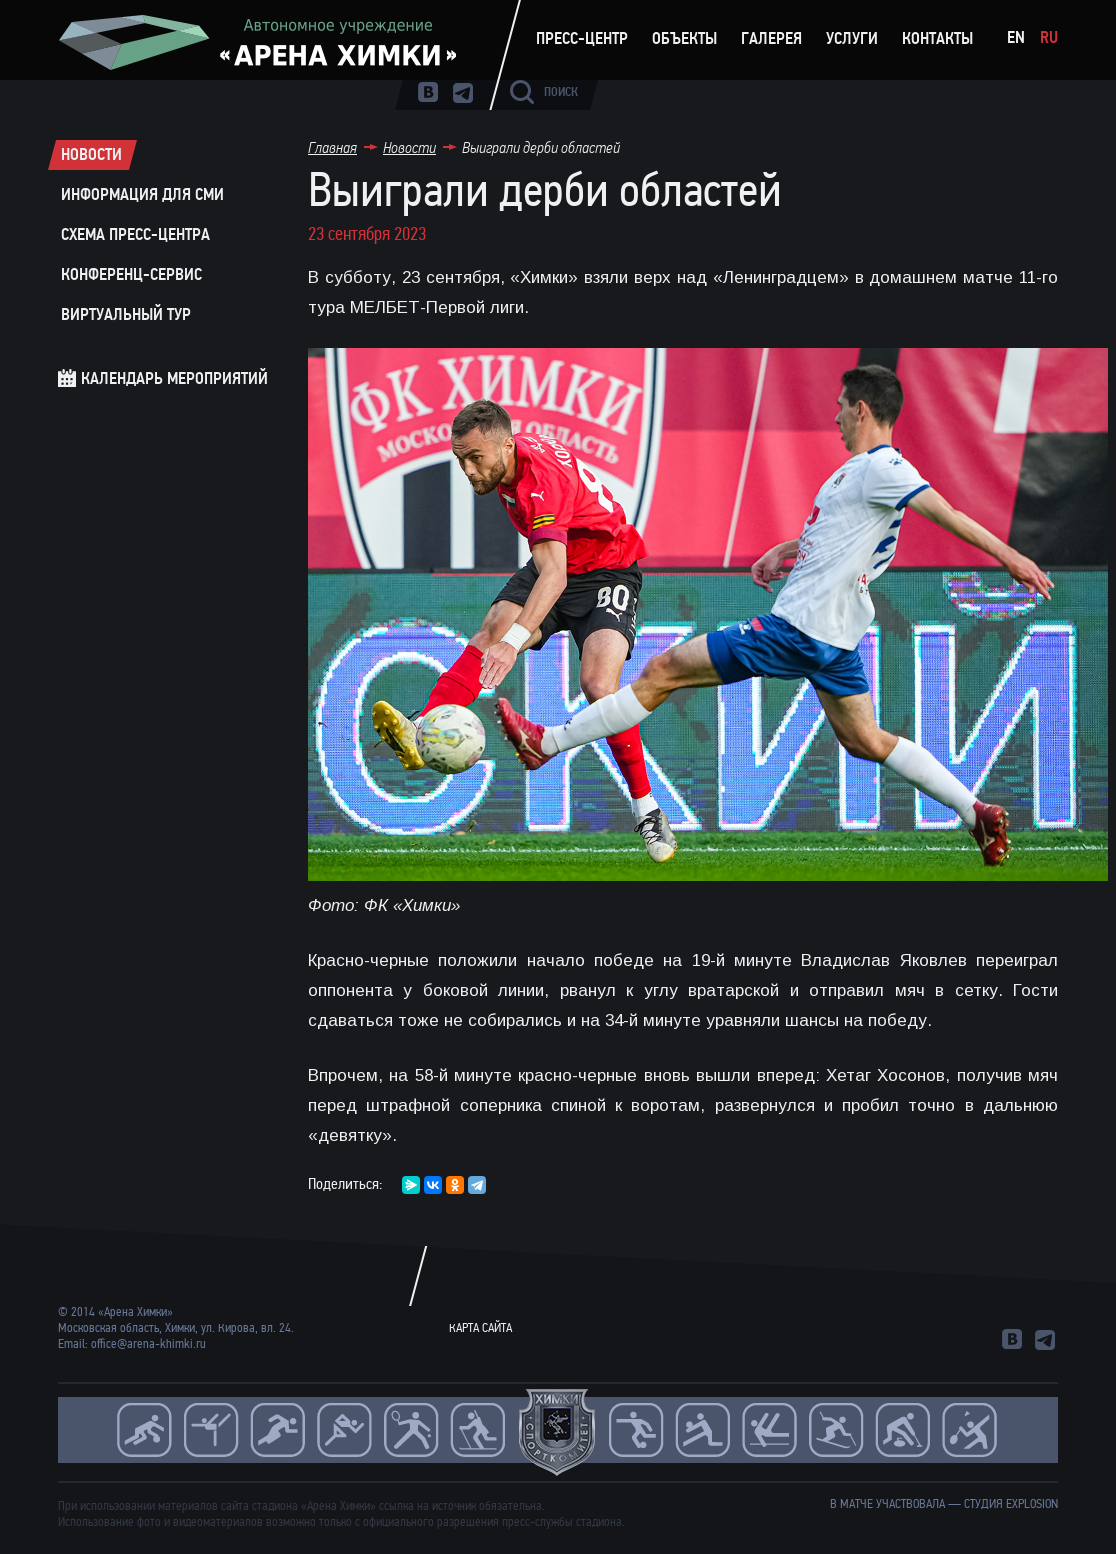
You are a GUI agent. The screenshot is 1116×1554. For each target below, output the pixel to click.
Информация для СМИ (142, 195)
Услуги (852, 39)
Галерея (771, 39)
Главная (332, 147)
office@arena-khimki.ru (148, 1344)
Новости (91, 155)
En (1016, 37)
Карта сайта (480, 1328)
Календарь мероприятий (174, 378)
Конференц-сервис (131, 275)
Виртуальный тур (126, 315)
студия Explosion (1011, 1504)
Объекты (684, 39)
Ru (1049, 37)
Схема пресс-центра (135, 235)
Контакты (937, 39)
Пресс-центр (582, 39)
